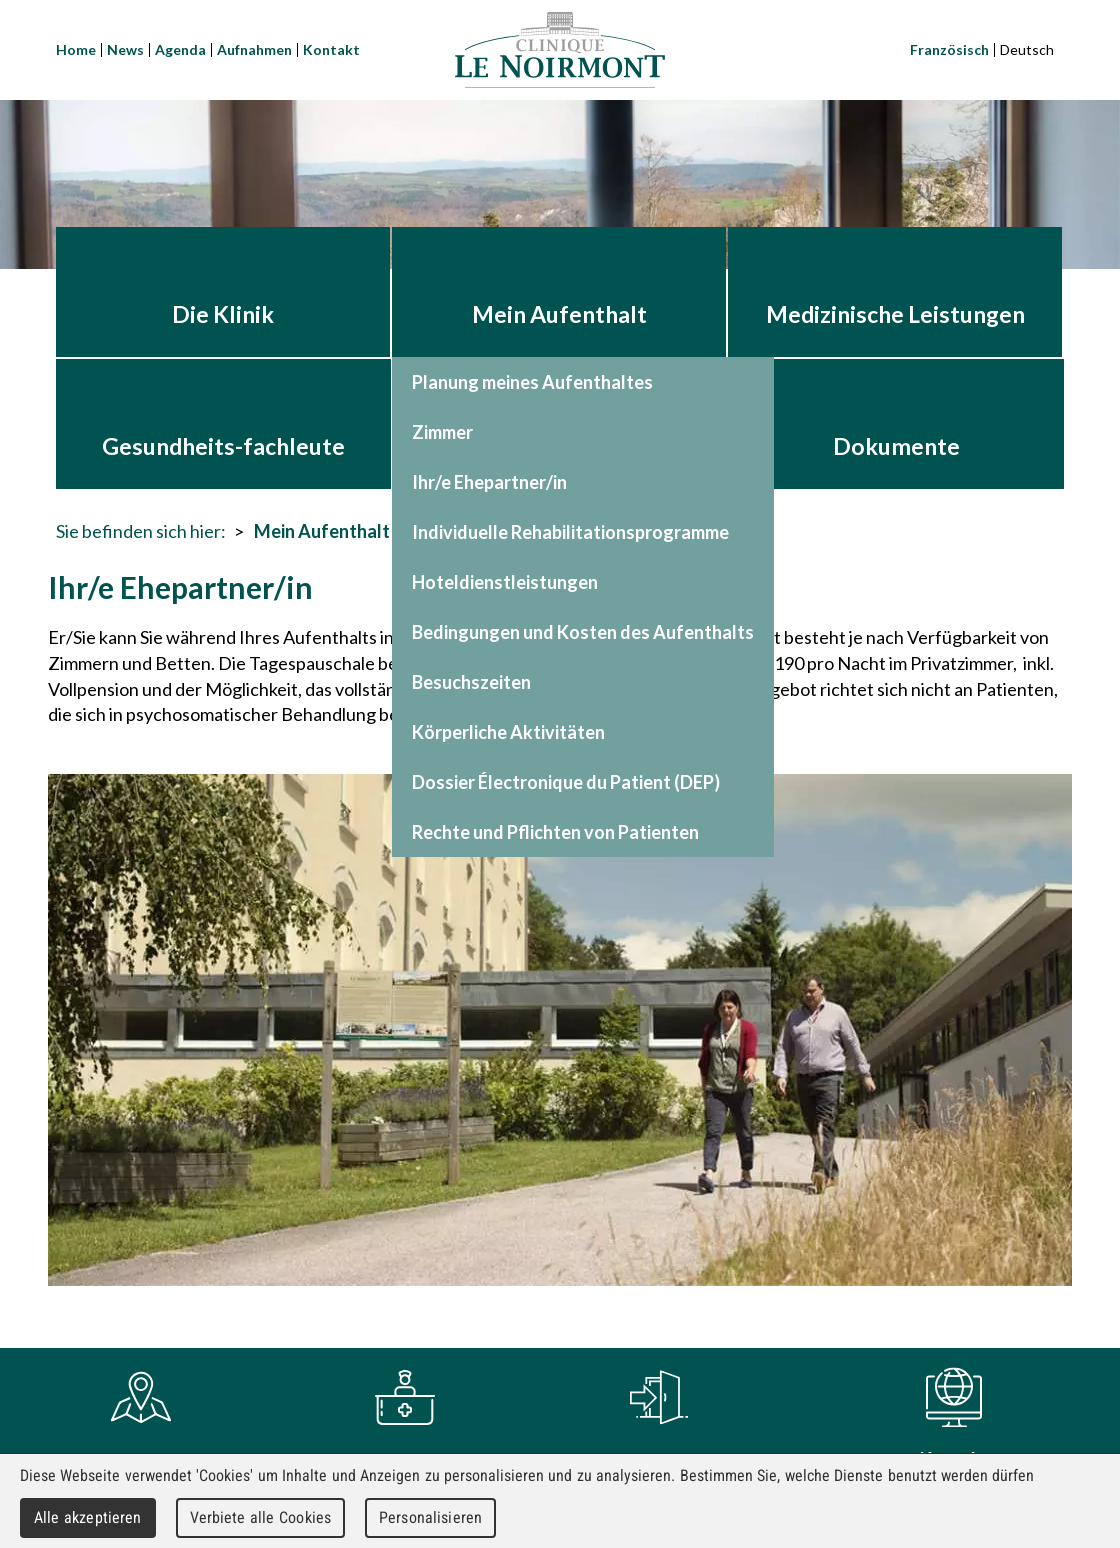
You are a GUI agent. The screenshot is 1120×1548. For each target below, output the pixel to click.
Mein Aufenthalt (322, 531)
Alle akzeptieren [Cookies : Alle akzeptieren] (88, 1517)
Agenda (180, 49)
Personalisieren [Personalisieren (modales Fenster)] (430, 1517)
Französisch (949, 49)
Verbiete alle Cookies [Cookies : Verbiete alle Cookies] (261, 1517)
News (125, 49)
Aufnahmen (254, 49)
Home (76, 49)
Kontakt (331, 49)
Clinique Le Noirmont (560, 50)
